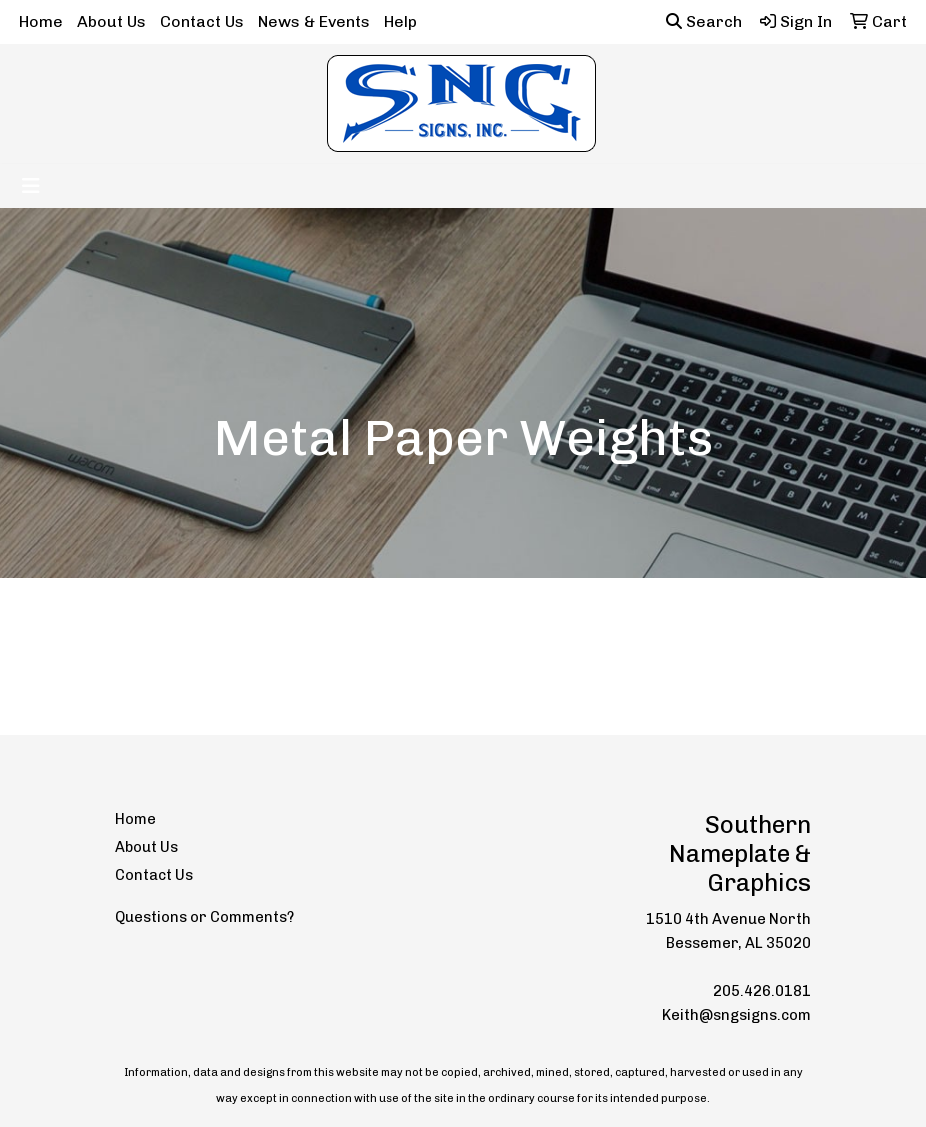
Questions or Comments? (204, 917)
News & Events (314, 21)
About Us (111, 21)
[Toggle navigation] (31, 186)
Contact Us (202, 21)
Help (400, 21)
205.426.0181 (762, 991)
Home (41, 21)
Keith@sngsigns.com (736, 1015)
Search (704, 21)
